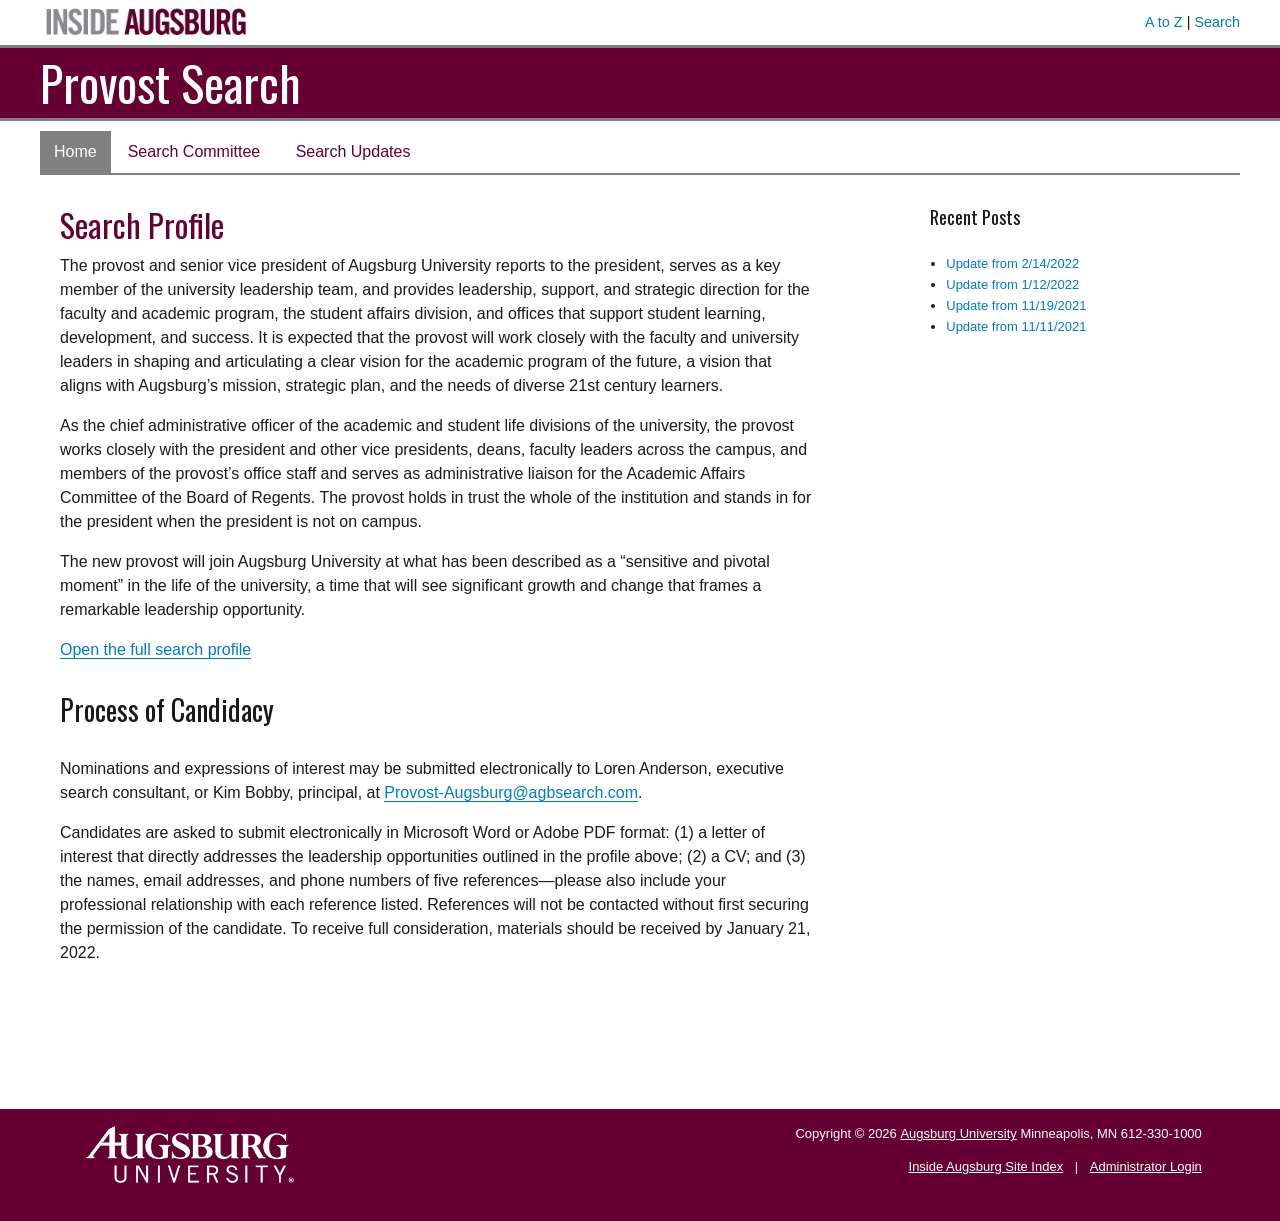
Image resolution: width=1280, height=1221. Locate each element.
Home (75, 151)
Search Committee (194, 151)
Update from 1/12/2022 (1012, 284)
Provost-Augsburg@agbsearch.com (511, 792)
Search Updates (353, 151)
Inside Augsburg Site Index (986, 1166)
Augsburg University (958, 1133)
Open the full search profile (155, 649)
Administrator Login (1146, 1166)
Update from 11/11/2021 (1016, 326)
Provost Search (170, 82)
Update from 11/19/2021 (1016, 305)
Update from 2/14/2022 (1012, 263)
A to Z (1164, 22)
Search (1217, 22)
